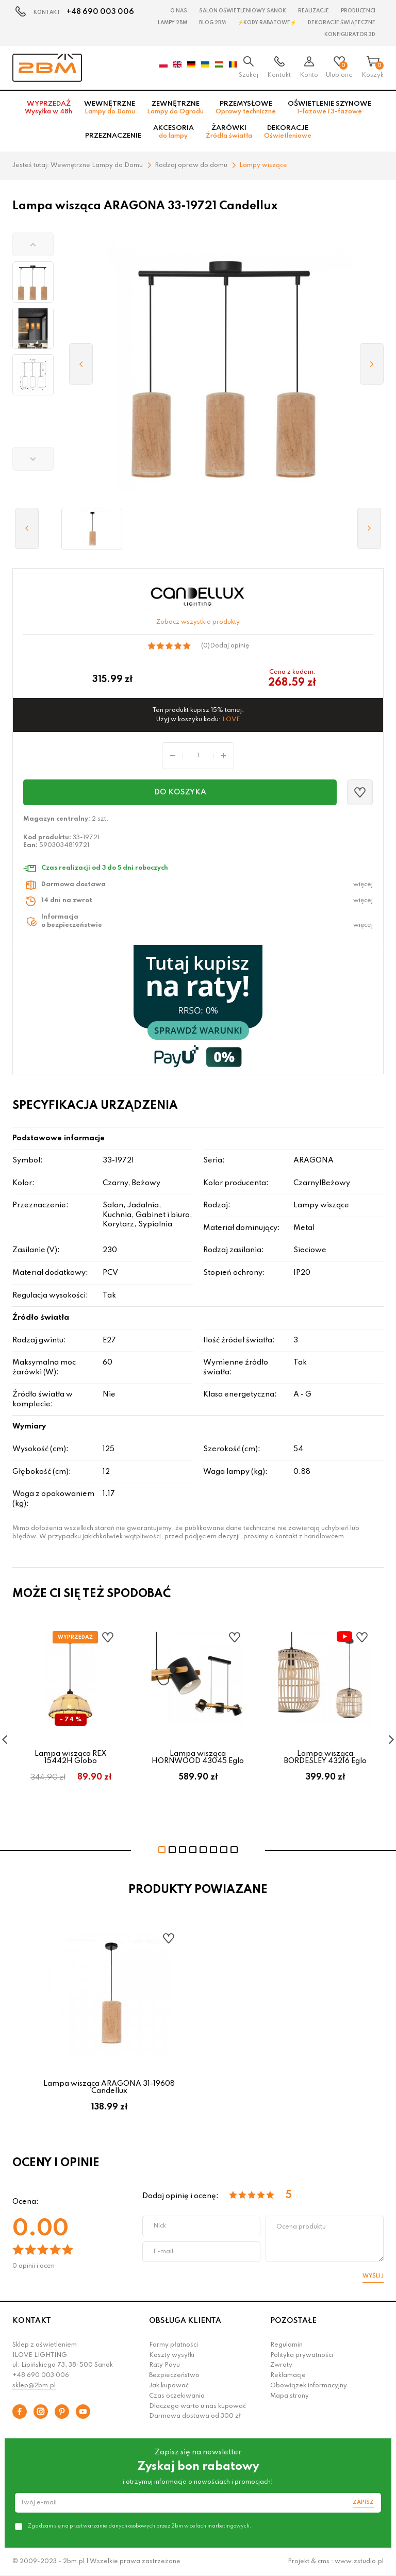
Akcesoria (173, 132)
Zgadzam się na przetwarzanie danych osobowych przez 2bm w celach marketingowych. (139, 2526)
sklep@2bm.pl (34, 2386)
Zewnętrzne (175, 108)
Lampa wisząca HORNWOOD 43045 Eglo (198, 1757)
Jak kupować (169, 2386)
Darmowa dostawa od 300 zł (195, 2416)
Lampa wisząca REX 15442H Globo (71, 1757)
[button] (33, 244)
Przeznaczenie (113, 135)
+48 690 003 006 (100, 11)
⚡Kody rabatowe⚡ (267, 22)
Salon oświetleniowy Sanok (242, 10)
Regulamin (286, 2345)
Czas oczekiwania (177, 2396)
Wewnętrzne (109, 108)
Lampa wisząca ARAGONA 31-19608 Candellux (109, 2087)
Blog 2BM (212, 22)
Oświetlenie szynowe (329, 108)
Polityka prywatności (301, 2355)
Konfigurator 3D (349, 34)
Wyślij (373, 2276)
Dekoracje (287, 132)
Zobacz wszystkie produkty (198, 622)
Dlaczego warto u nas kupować (197, 2406)
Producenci (358, 10)
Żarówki (229, 132)
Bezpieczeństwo (174, 2375)
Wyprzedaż (48, 108)
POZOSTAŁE (293, 2320)
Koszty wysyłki (171, 2355)
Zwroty (281, 2365)
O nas (178, 10)
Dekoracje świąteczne (341, 22)
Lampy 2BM (172, 22)
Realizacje (313, 10)
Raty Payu (164, 2365)
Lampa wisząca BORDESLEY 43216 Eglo (325, 1757)
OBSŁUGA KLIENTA (185, 2320)
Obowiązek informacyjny (308, 2386)
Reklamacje (288, 2375)
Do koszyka (180, 792)
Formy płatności (173, 2345)
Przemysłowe (246, 108)
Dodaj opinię (229, 646)
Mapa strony (289, 2396)
